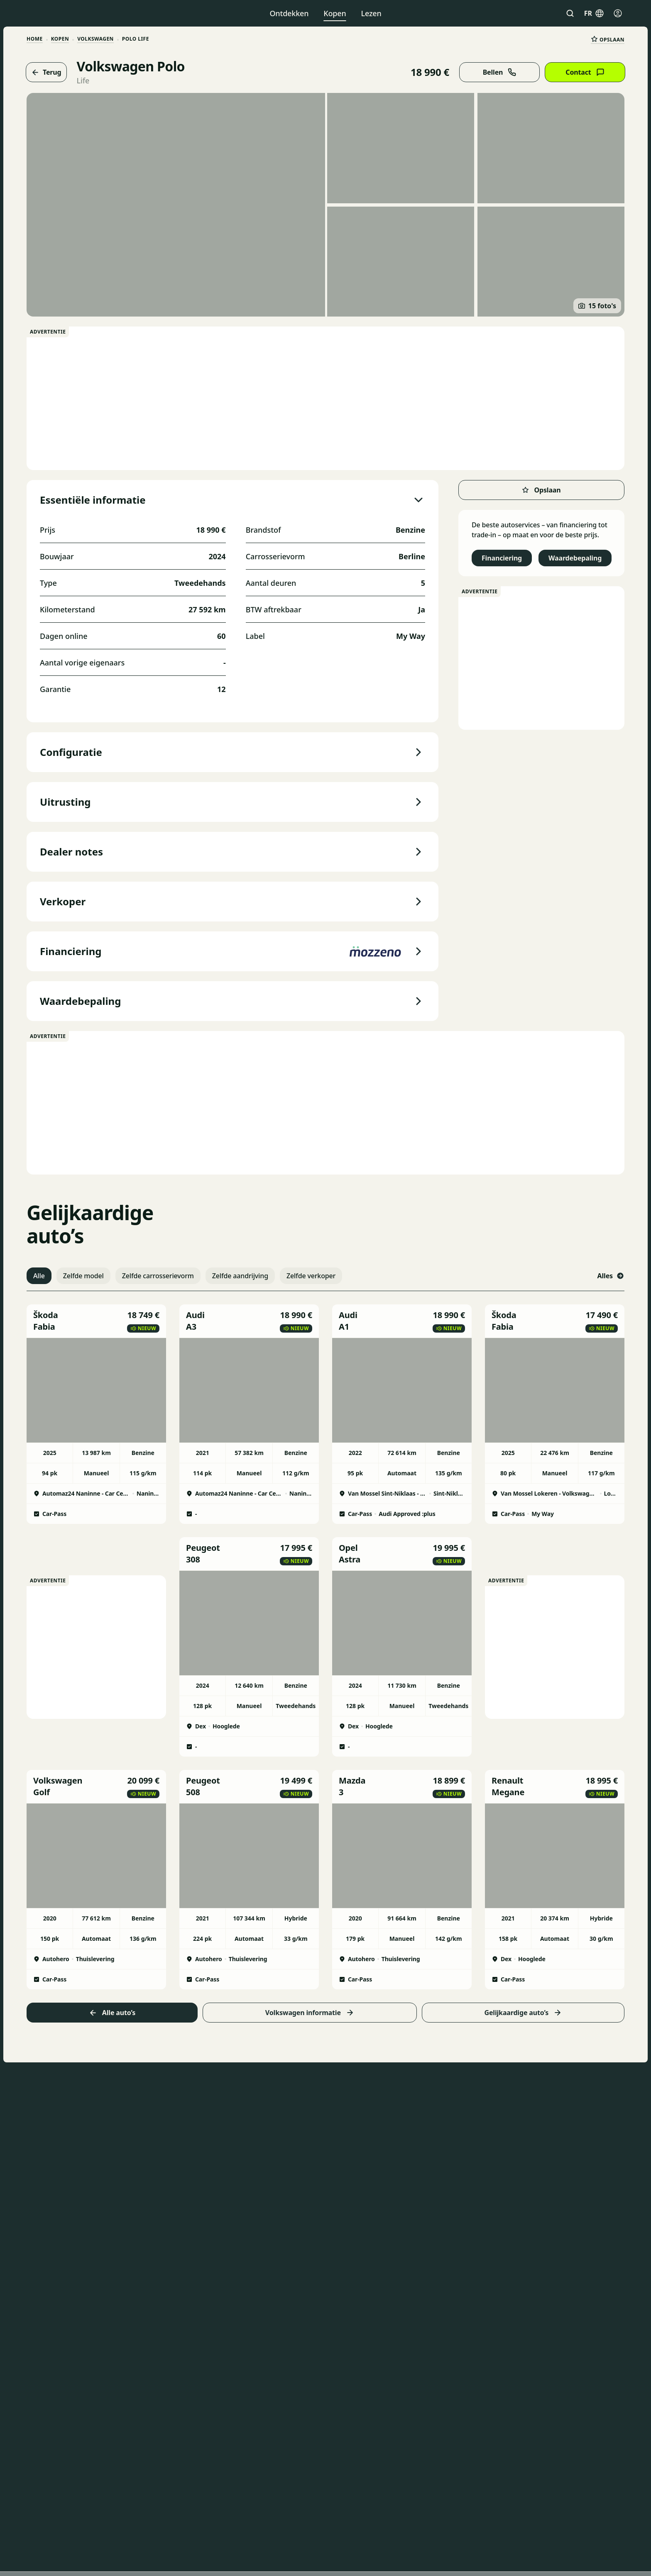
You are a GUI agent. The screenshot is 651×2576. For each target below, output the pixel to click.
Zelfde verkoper (310, 1275)
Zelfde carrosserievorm (158, 1275)
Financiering (502, 558)
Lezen (371, 13)
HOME (35, 39)
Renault (507, 1780)
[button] (96, 1321)
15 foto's (597, 305)
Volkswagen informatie (309, 2012)
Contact (584, 72)
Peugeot (203, 1547)
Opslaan (607, 39)
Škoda (45, 1315)
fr (594, 13)
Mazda (352, 1780)
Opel (348, 1547)
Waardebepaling (575, 558)
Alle (39, 1275)
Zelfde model (83, 1275)
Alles (610, 1276)
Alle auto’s (112, 2012)
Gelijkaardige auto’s (523, 2012)
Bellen (499, 72)
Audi (195, 1315)
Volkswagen (95, 39)
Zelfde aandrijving (240, 1275)
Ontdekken (288, 13)
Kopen (334, 13)
